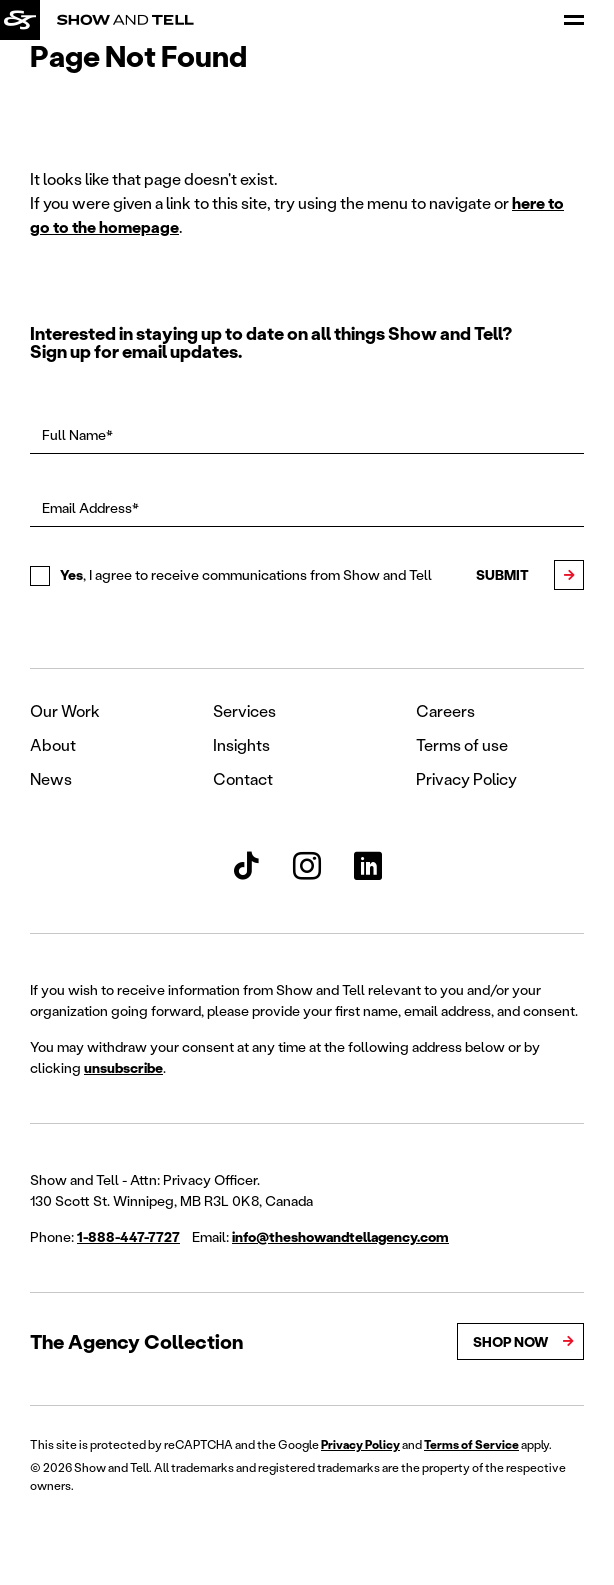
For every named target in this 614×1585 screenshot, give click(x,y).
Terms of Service (471, 1444)
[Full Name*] (307, 435)
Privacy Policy (466, 778)
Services (244, 710)
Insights (241, 744)
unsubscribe (123, 1067)
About (53, 744)
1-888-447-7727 (128, 1236)
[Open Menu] (574, 20)
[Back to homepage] (20, 20)
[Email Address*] (307, 508)
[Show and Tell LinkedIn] (368, 866)
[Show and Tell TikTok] (246, 866)
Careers (445, 710)
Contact (243, 778)
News (51, 778)
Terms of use (462, 744)
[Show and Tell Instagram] (307, 866)
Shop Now (510, 1341)
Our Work (65, 710)
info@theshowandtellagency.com (340, 1236)
